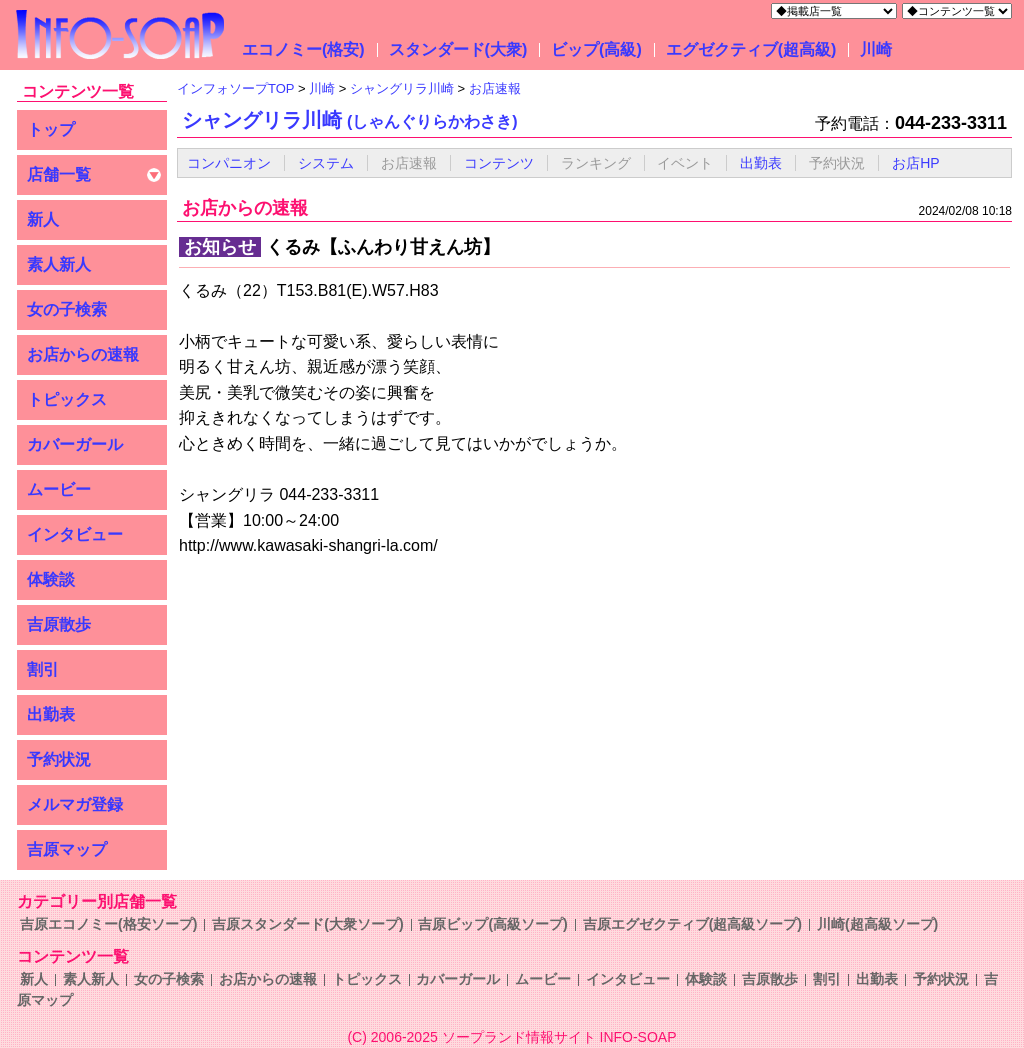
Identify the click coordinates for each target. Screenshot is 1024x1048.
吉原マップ (67, 849)
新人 (43, 219)
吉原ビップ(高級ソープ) (492, 924)
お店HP (915, 163)
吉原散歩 (59, 624)
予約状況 (59, 759)
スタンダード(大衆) (458, 49)
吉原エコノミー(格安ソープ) (108, 924)
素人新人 (59, 264)
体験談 (51, 579)
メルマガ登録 (75, 804)
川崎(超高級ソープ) (877, 924)
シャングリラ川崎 (350, 120)
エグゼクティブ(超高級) (751, 49)
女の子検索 (67, 309)
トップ (51, 129)
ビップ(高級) (596, 49)
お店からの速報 (83, 354)
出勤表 (51, 714)
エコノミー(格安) (303, 49)
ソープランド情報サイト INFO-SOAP (559, 1037)
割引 (43, 669)
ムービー (59, 489)
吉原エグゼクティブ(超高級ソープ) (692, 924)
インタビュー (75, 534)
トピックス (67, 399)
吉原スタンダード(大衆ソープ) (307, 924)
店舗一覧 (59, 174)
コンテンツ (499, 163)
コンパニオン (229, 163)
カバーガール (75, 444)
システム (326, 163)
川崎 (876, 49)
